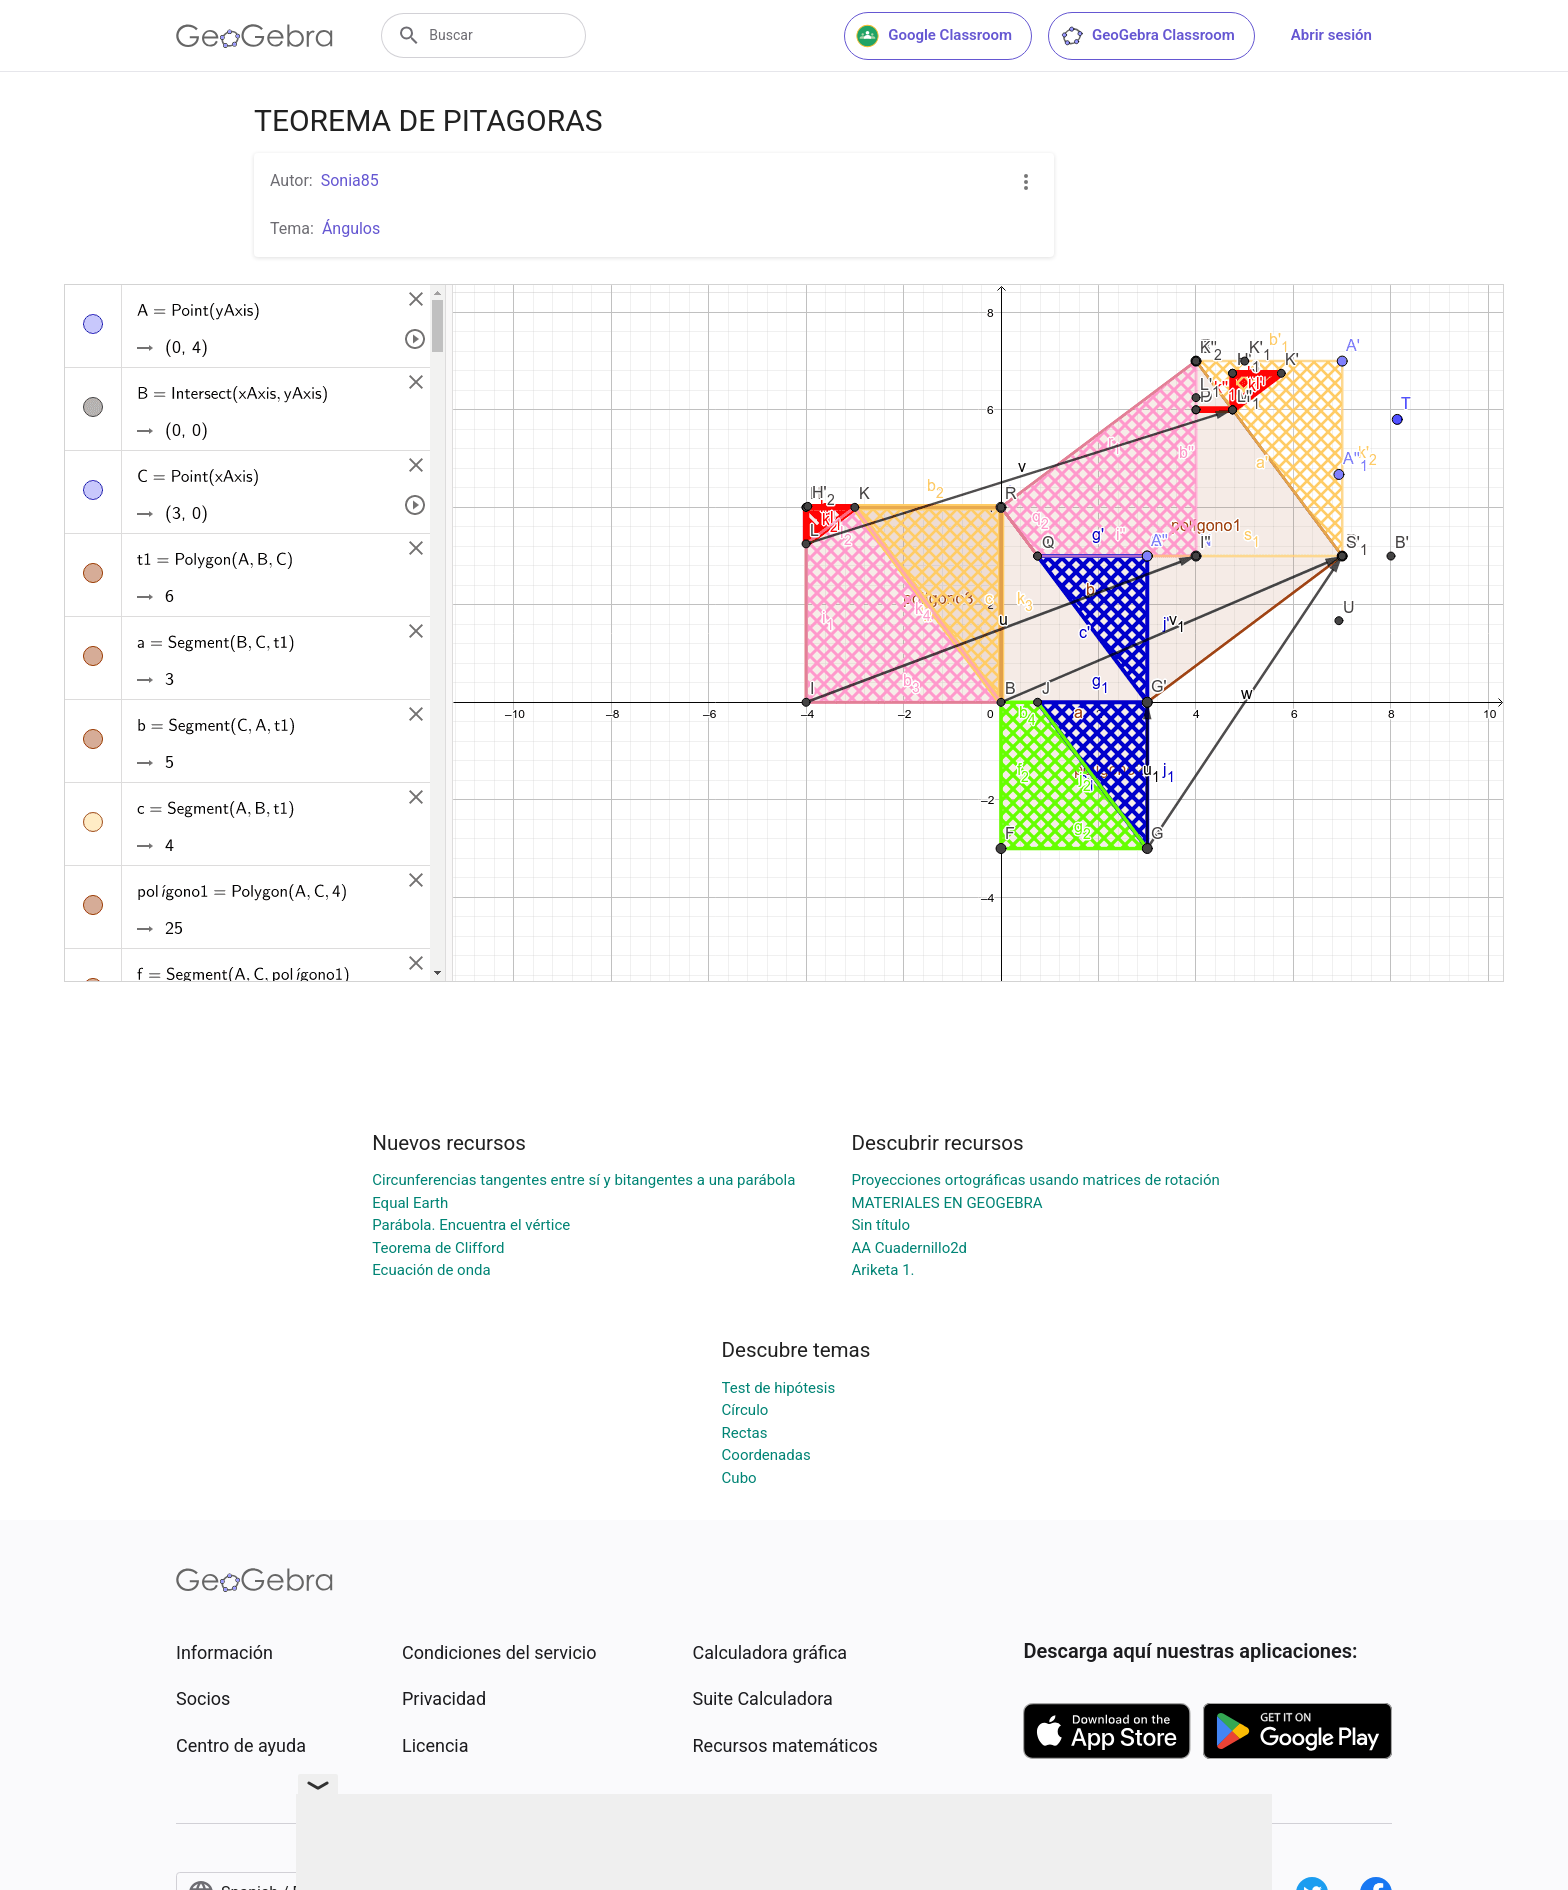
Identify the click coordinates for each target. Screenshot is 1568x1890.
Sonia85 (350, 180)
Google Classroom (934, 36)
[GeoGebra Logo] (254, 36)
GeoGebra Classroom (1147, 36)
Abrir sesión (1331, 35)
